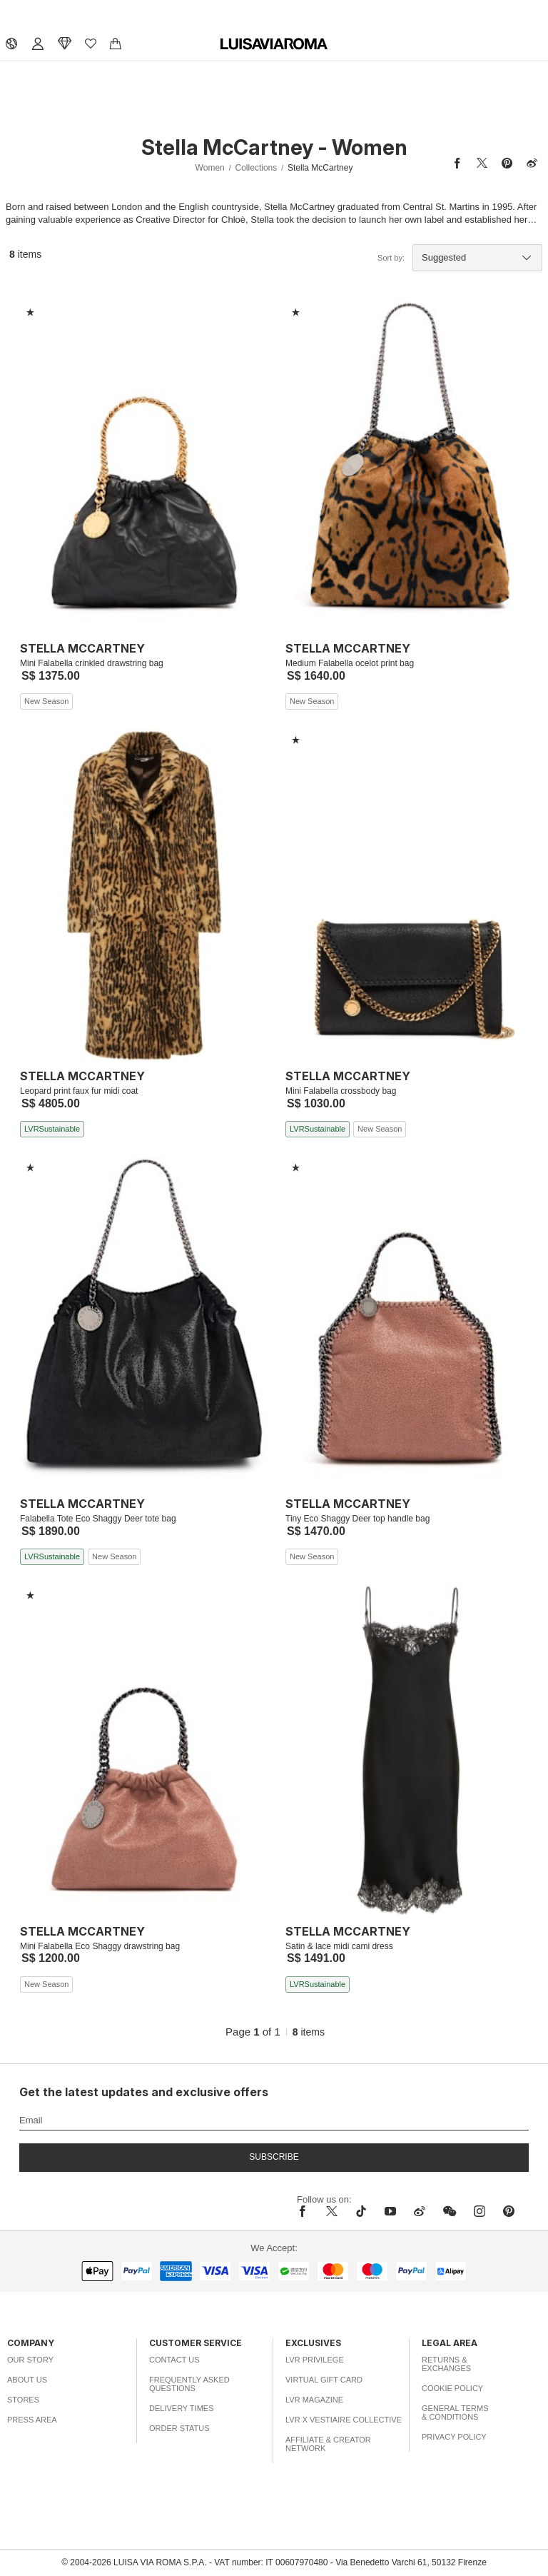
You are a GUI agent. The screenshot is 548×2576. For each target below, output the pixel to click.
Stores (23, 2399)
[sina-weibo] (419, 2211)
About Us (27, 2379)
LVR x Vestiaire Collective (343, 2419)
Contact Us (174, 2359)
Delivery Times (181, 2408)
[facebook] (306, 2211)
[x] (332, 2211)
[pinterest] (509, 2211)
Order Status (179, 2428)
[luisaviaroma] (274, 44)
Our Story (30, 2359)
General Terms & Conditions (455, 2412)
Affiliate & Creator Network (328, 2443)
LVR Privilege (314, 2359)
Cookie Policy (452, 2388)
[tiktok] (361, 2211)
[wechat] (449, 2211)
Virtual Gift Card (323, 2379)
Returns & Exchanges (446, 2364)
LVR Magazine (314, 2399)
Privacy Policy (454, 2436)
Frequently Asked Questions (189, 2384)
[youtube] (390, 2211)
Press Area (32, 2419)
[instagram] (479, 2211)
